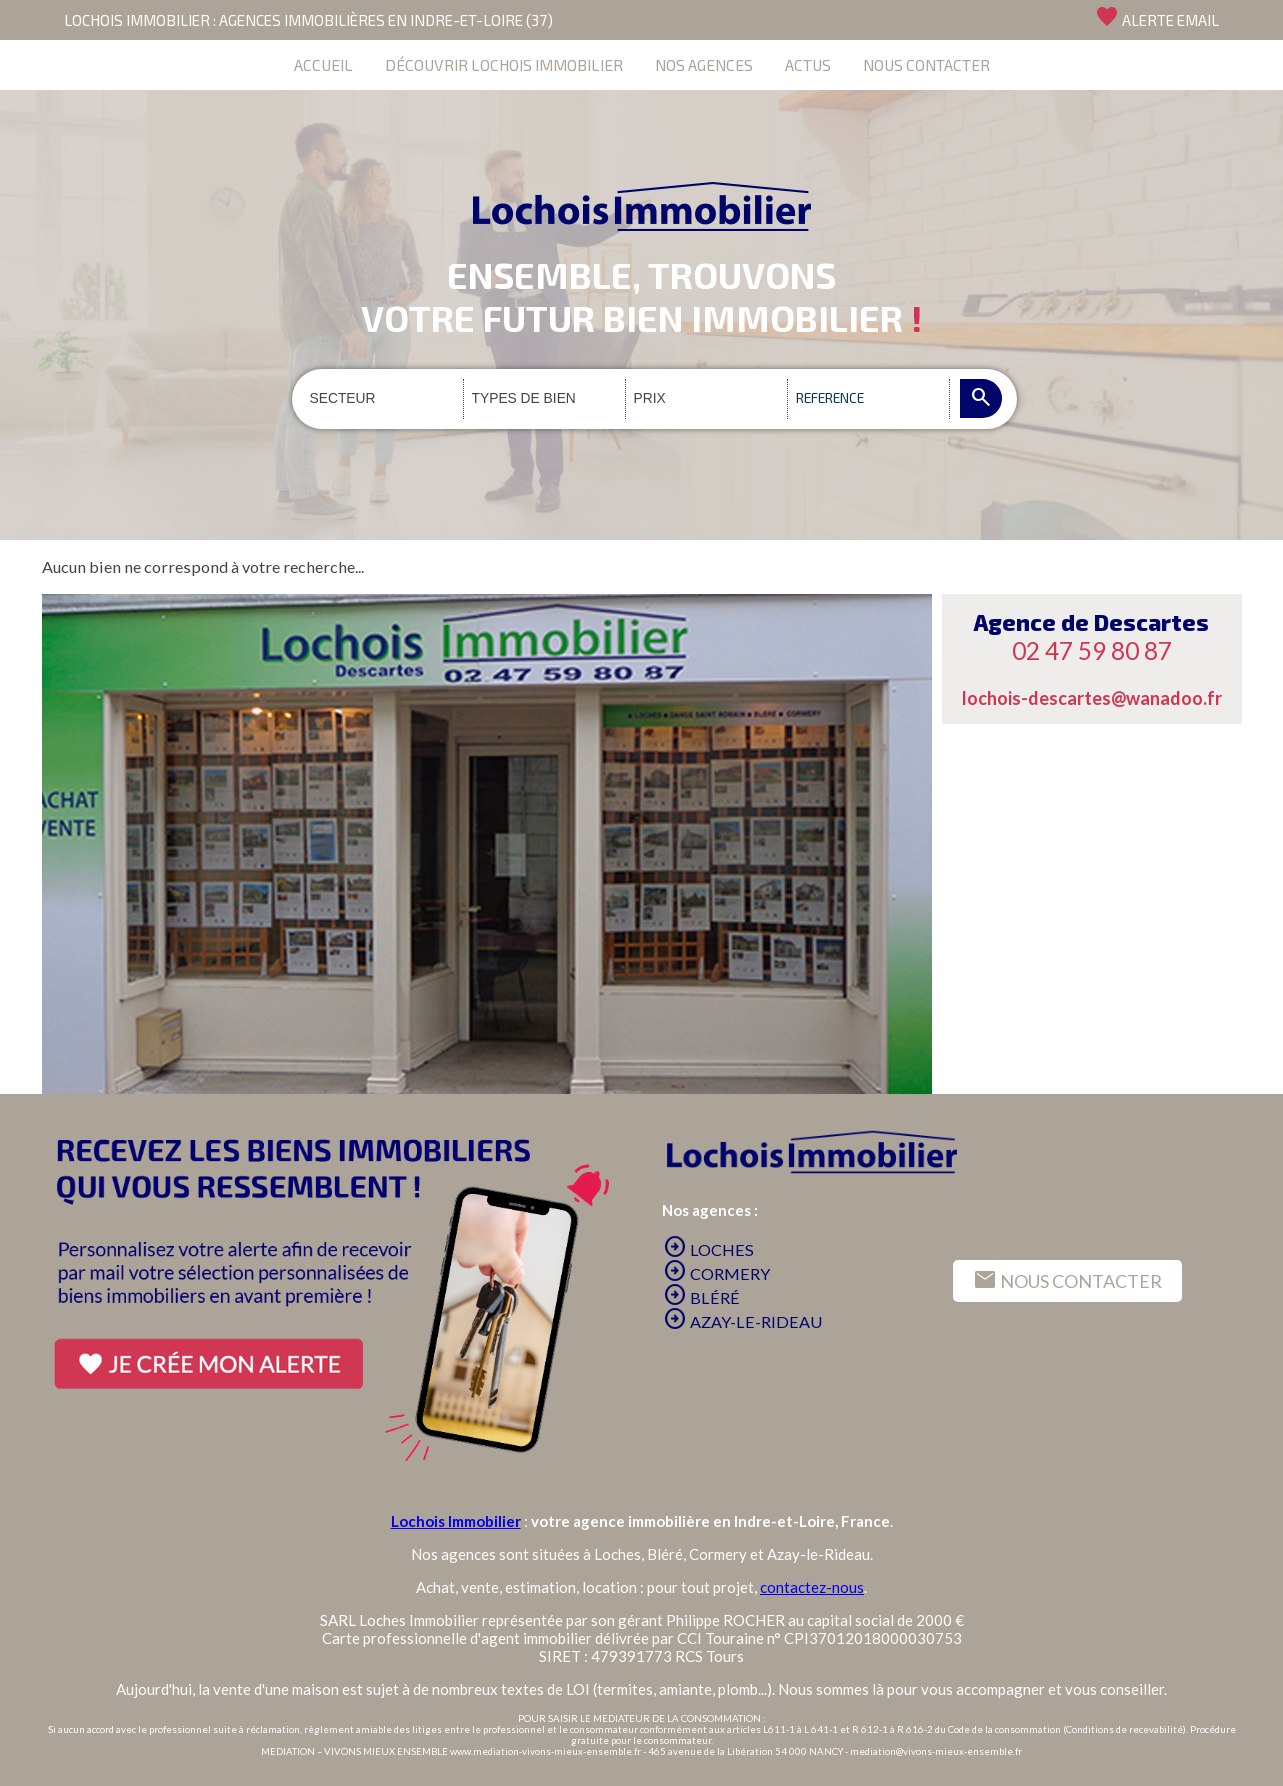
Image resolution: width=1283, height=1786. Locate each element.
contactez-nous (812, 1587)
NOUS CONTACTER (926, 64)
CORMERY (716, 1273)
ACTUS (808, 64)
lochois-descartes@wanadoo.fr (1092, 698)
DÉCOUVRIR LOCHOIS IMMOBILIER (504, 64)
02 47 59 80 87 (1092, 650)
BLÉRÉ (701, 1297)
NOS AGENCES (704, 64)
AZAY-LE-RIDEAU (742, 1321)
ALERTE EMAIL (1157, 17)
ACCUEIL (323, 64)
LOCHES (708, 1249)
